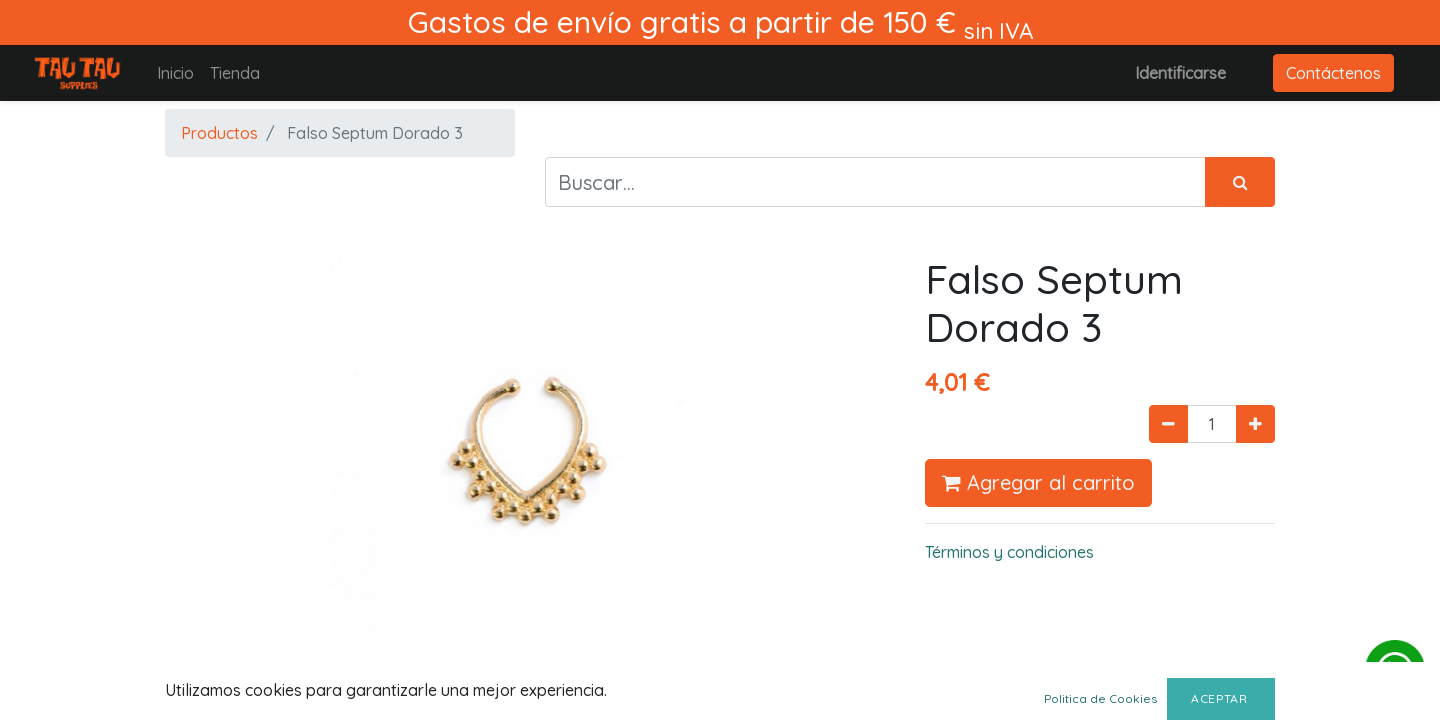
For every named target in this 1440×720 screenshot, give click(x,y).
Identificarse (1180, 73)
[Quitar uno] (1168, 424)
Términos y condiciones (1009, 552)
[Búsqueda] (1240, 182)
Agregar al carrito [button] (1038, 482)
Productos (219, 133)
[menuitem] (175, 73)
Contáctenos (1333, 73)
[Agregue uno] (1255, 424)
